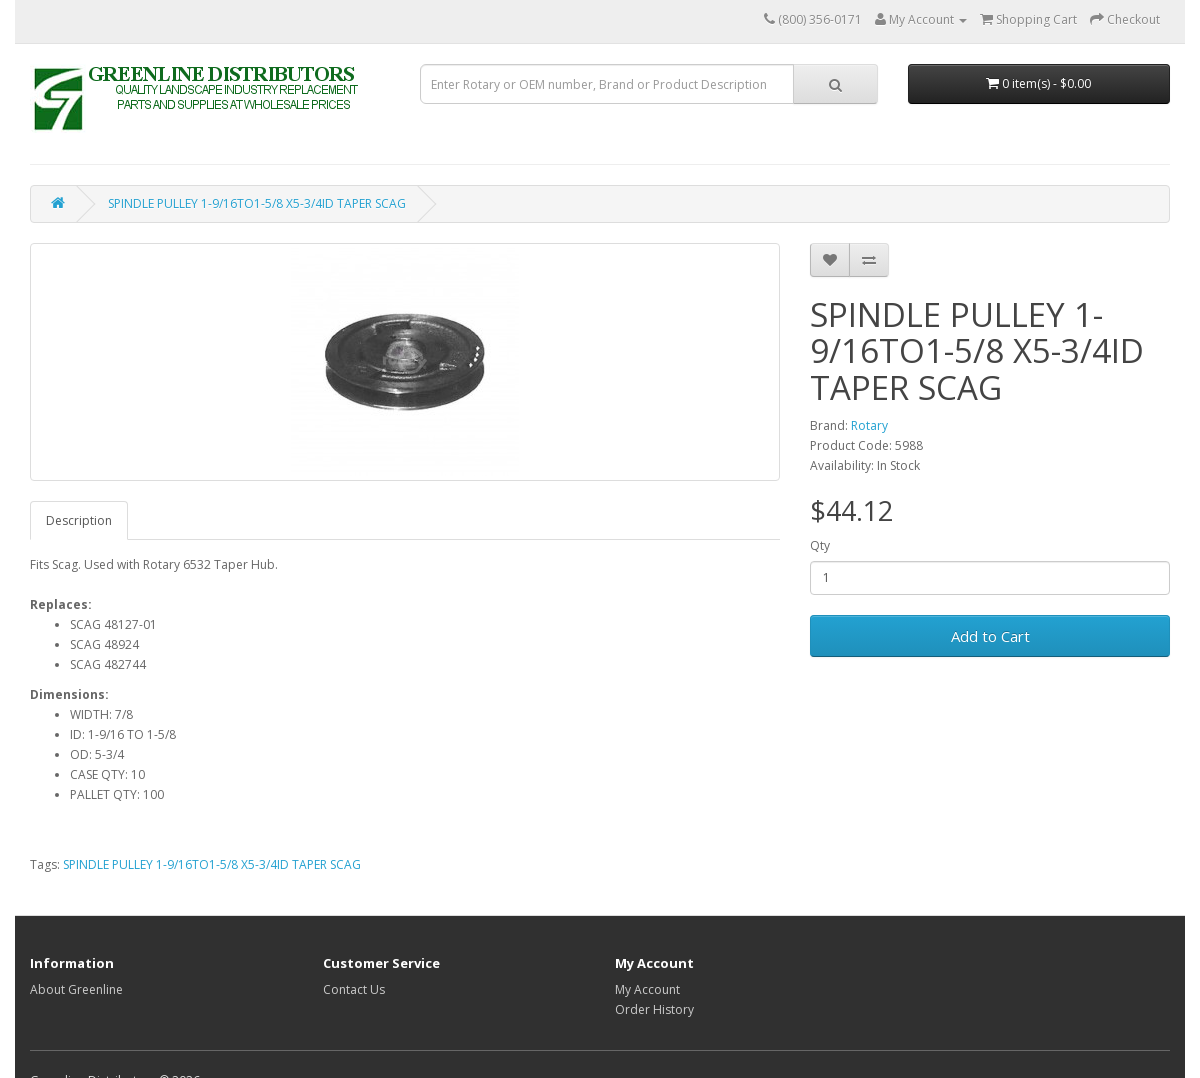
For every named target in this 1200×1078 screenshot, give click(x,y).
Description (79, 520)
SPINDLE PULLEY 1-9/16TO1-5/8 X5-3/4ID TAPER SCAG (257, 203)
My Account (647, 989)
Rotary (869, 425)
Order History (654, 1009)
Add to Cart (990, 636)
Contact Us (354, 989)
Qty (820, 545)
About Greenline (76, 989)
